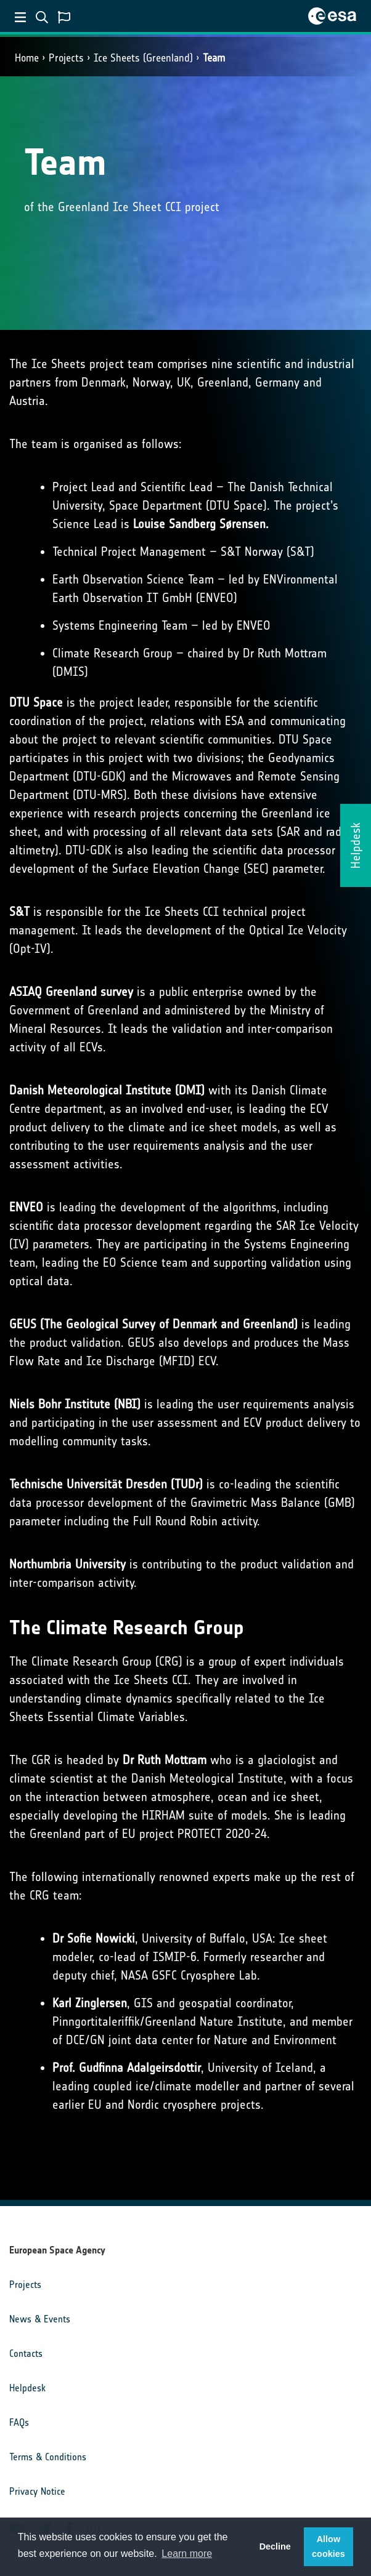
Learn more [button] (186, 2553)
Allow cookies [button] (328, 2546)
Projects (66, 58)
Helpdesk (27, 2388)
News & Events (39, 2319)
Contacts (26, 2353)
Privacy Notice (37, 2491)
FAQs (19, 2422)
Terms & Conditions (47, 2457)
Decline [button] (275, 2546)
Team (214, 58)
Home (27, 58)
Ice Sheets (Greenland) (143, 58)
